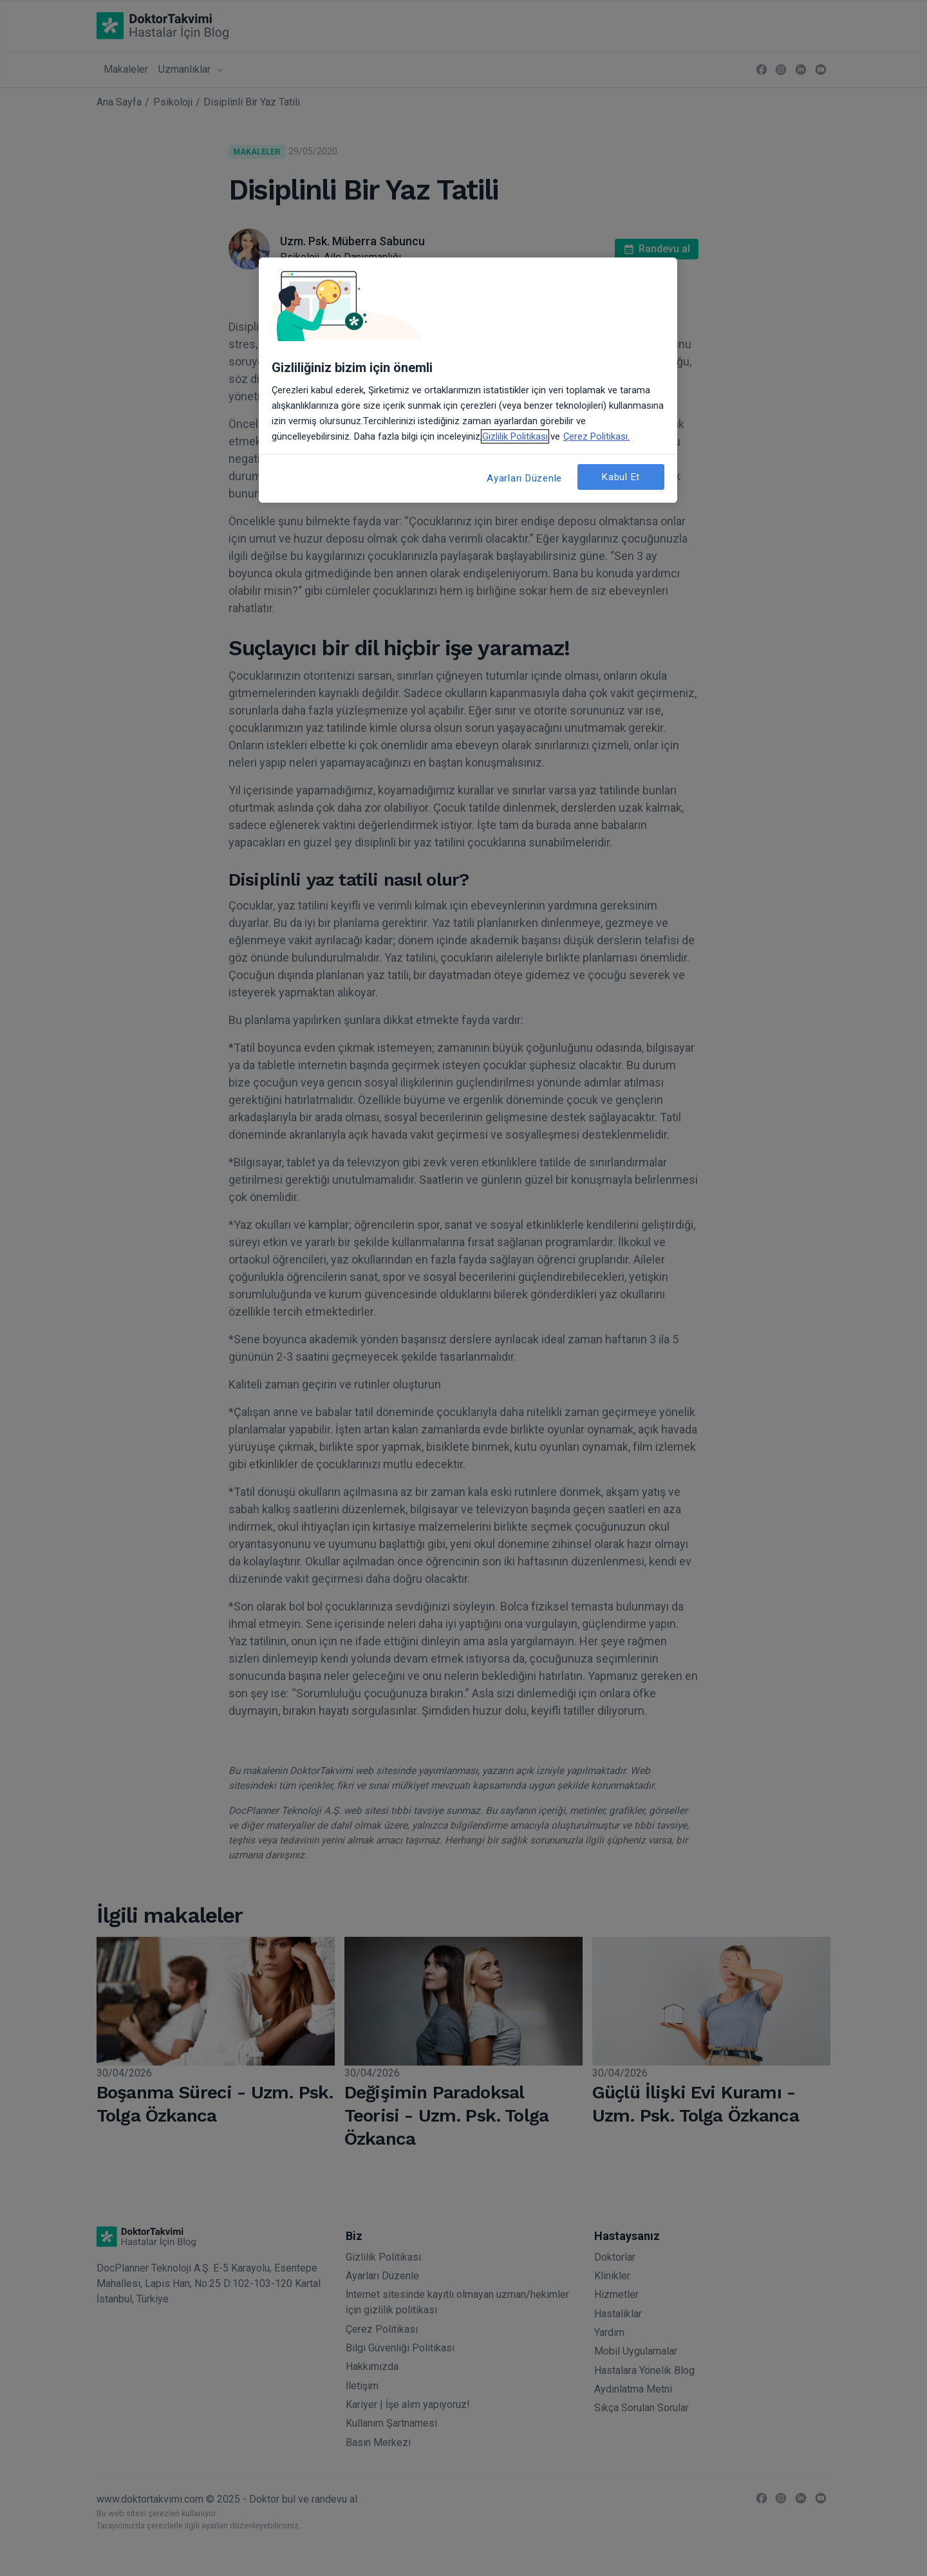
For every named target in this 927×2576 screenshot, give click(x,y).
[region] (468, 380)
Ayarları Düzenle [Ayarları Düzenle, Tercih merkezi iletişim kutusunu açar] (524, 478)
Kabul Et (621, 477)
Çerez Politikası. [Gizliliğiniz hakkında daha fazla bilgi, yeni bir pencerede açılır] (596, 436)
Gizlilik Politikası (515, 436)
